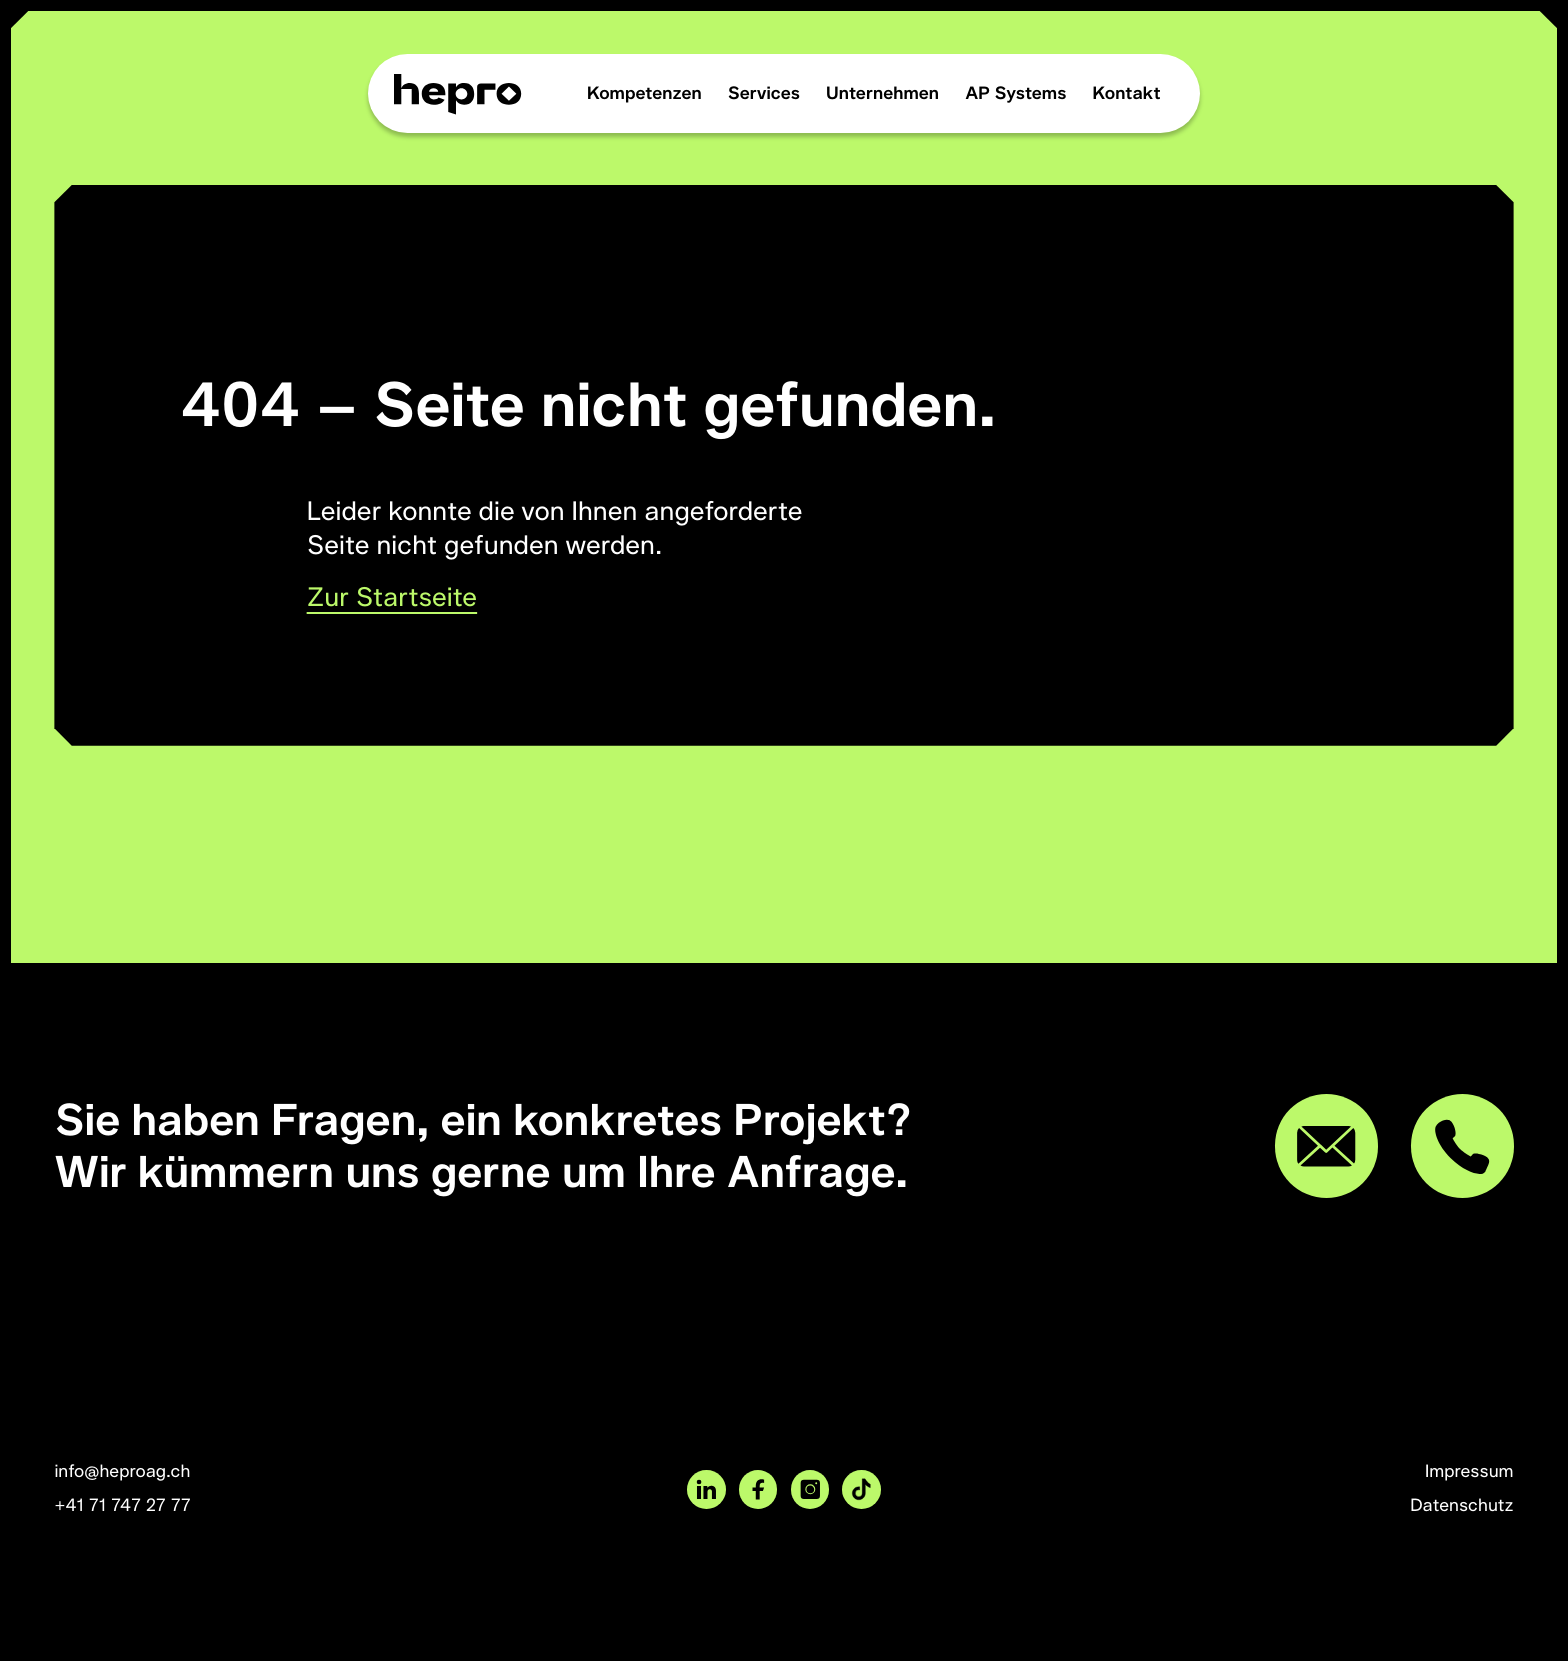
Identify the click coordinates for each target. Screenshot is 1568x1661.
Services (764, 93)
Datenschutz (1461, 1505)
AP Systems (1015, 93)
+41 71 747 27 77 (122, 1505)
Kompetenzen (644, 93)
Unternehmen (882, 93)
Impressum (1469, 1471)
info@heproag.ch (122, 1471)
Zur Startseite (392, 596)
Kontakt (1127, 93)
